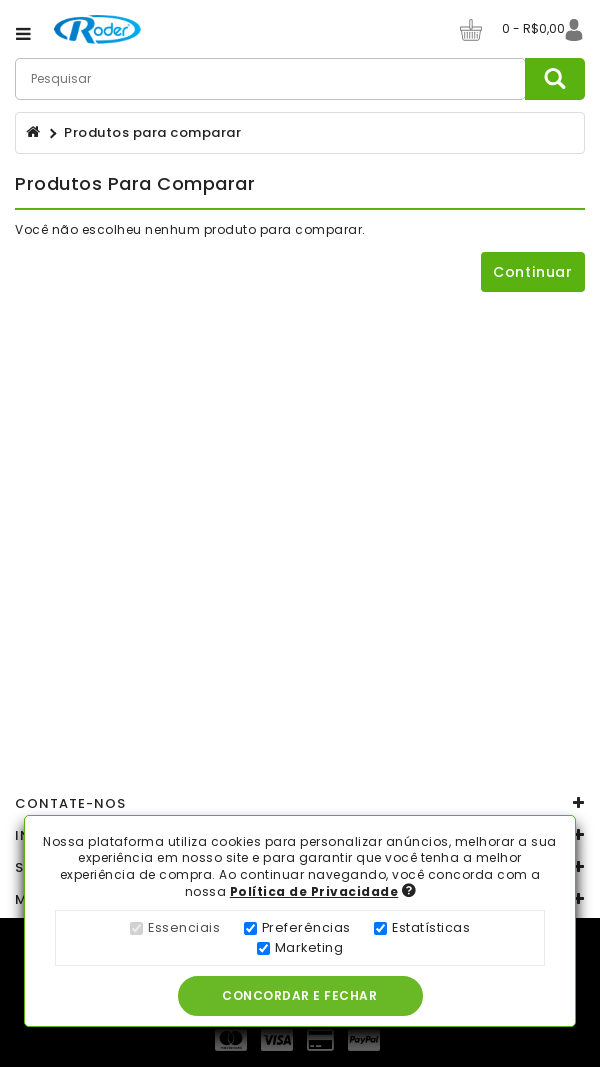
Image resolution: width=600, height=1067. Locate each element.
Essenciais (184, 927)
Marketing (309, 947)
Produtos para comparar (152, 132)
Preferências (306, 927)
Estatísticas (431, 927)
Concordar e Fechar (301, 995)
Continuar (533, 272)
